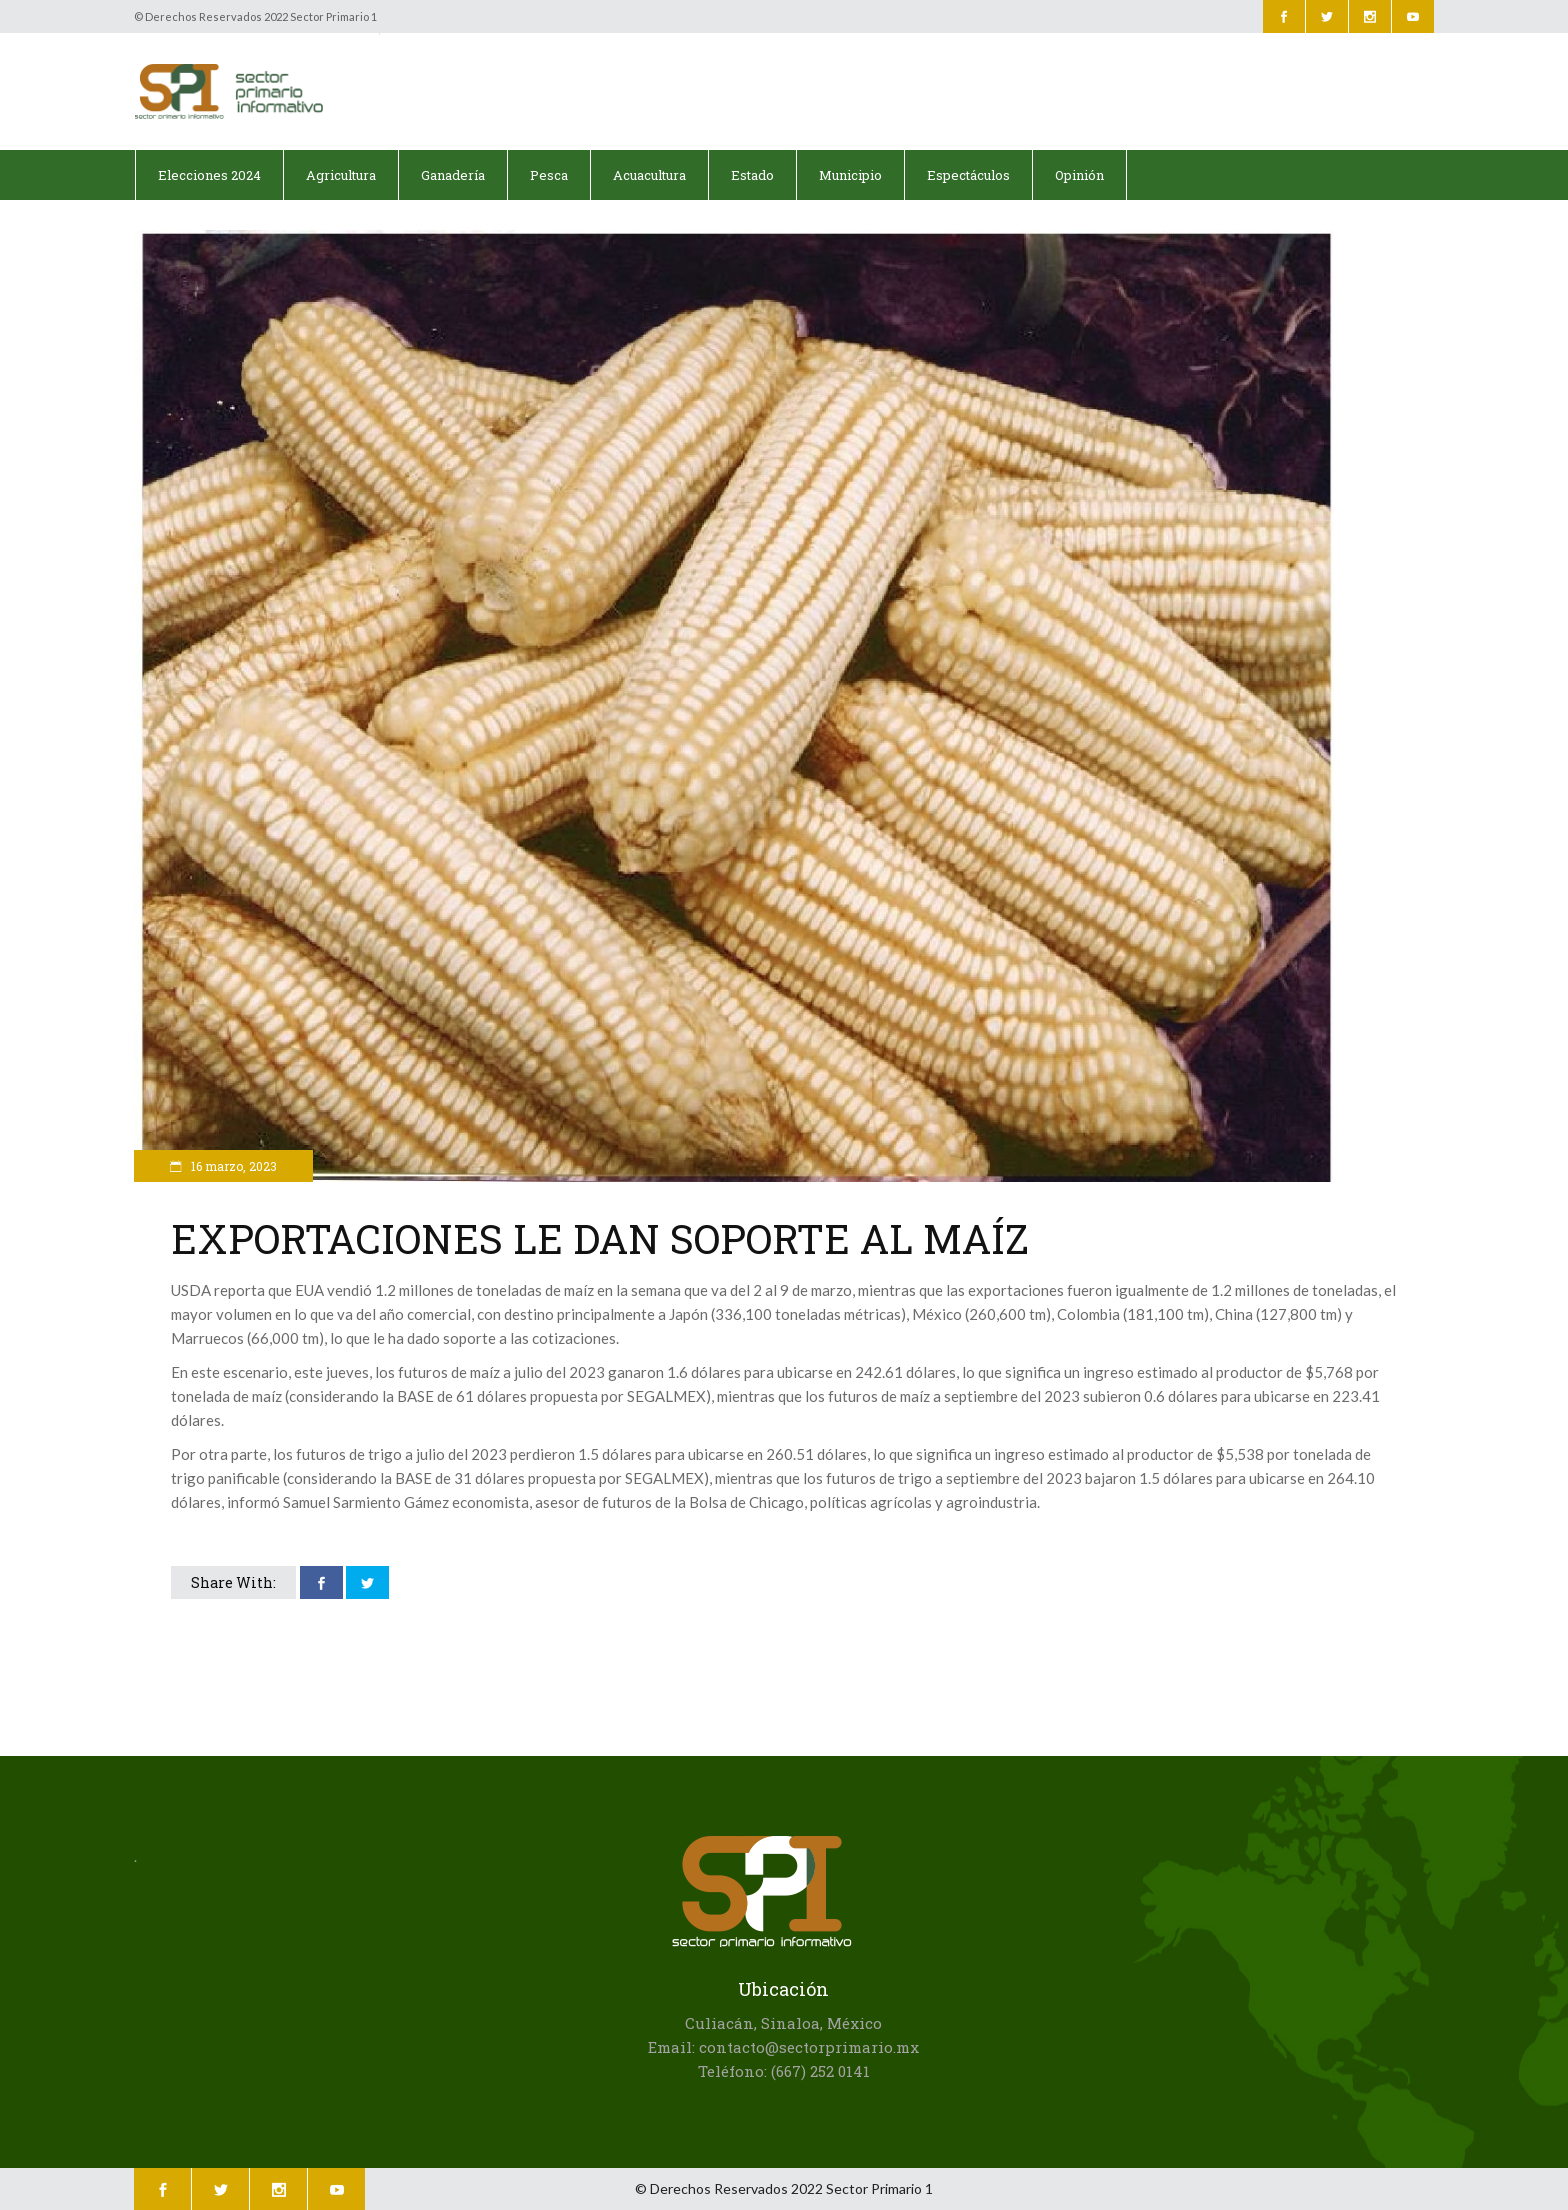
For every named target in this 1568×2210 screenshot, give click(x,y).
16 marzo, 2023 (232, 1166)
